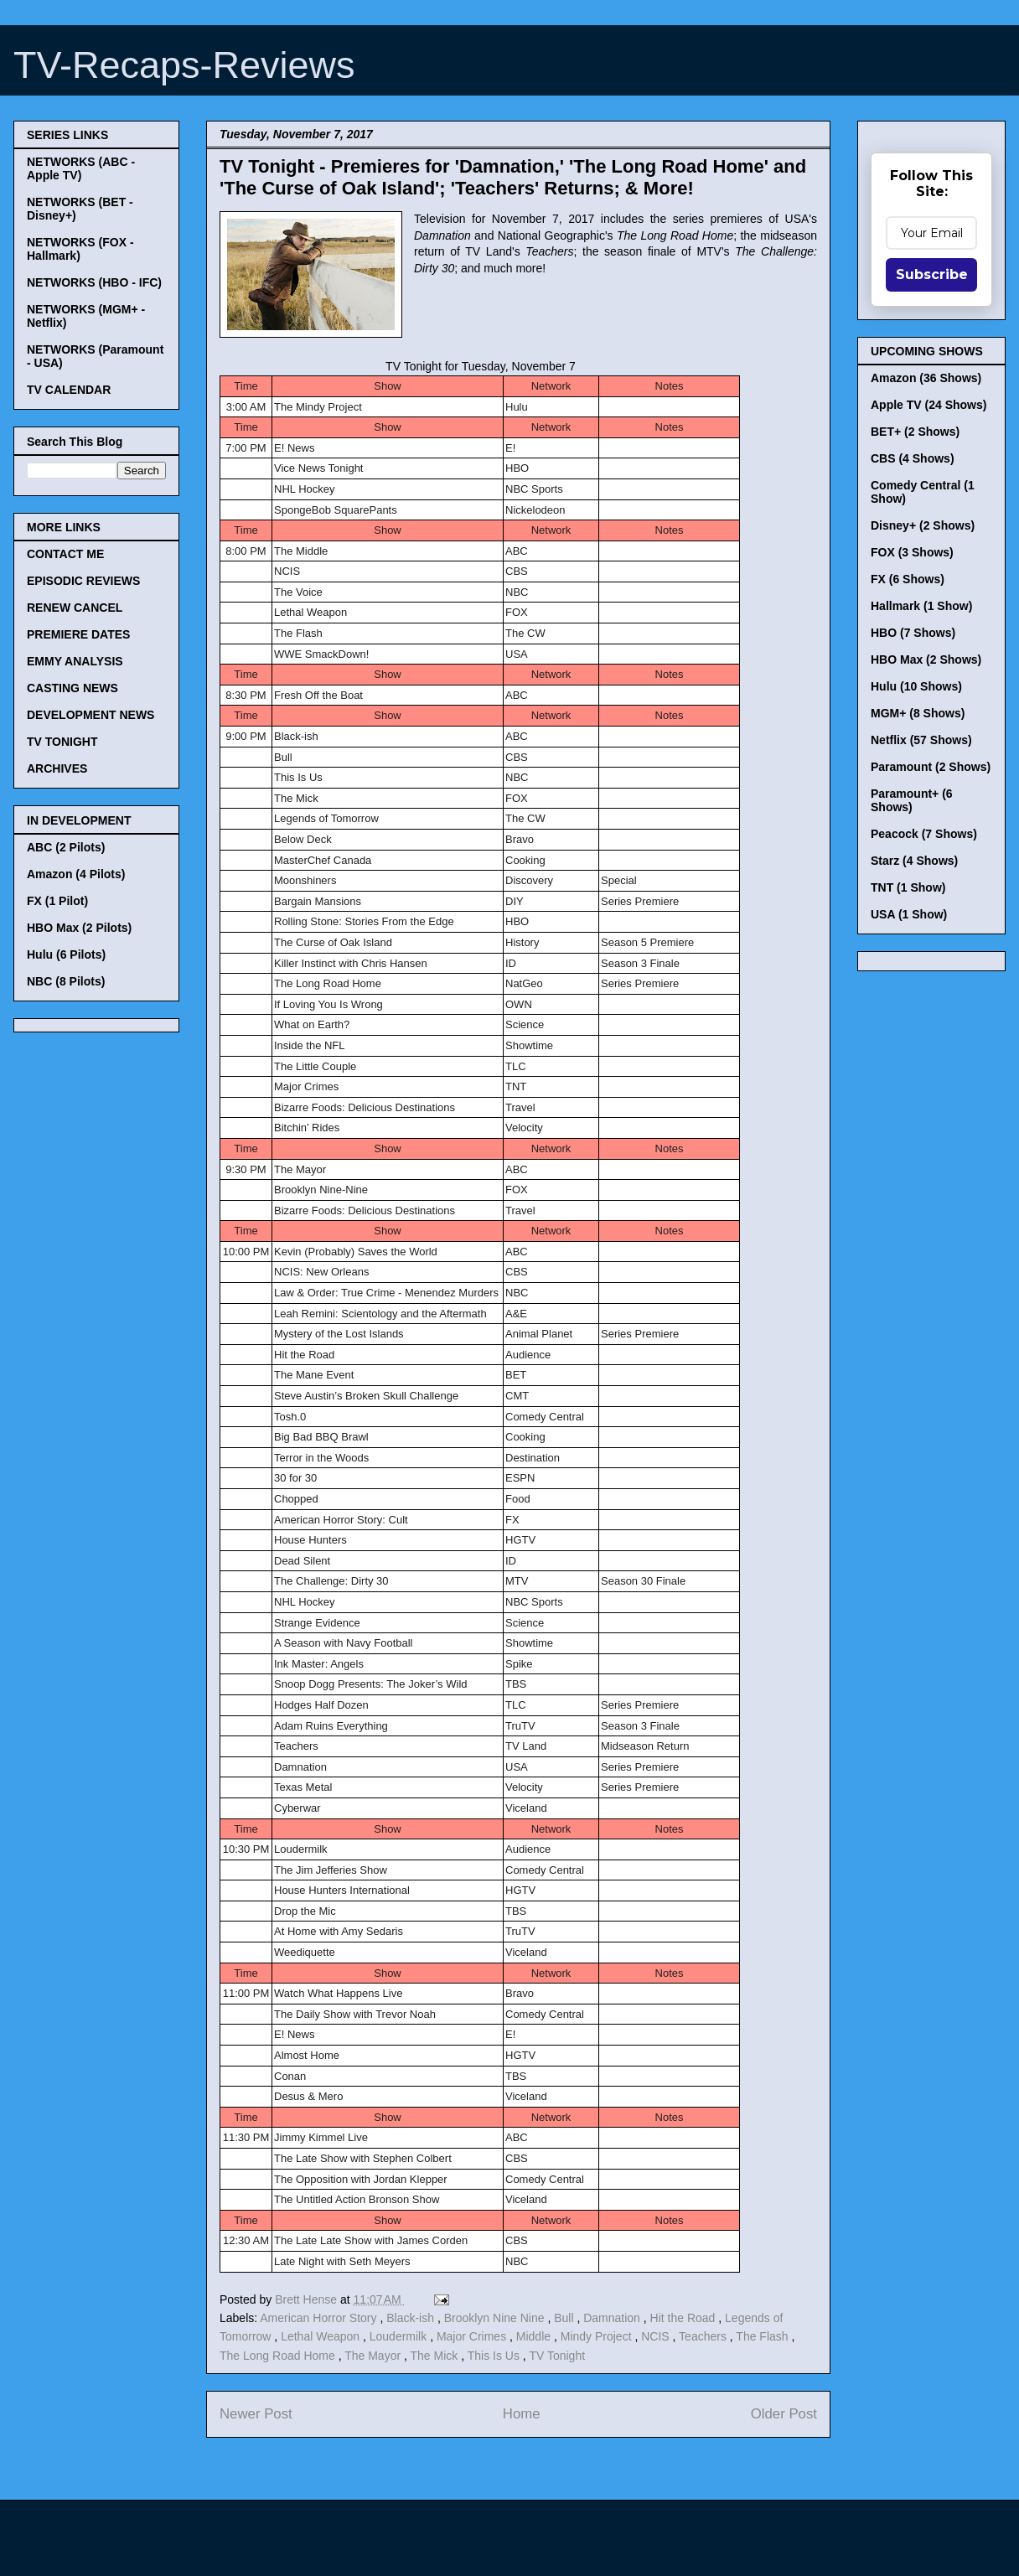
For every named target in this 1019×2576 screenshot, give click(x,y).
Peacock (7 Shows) (924, 834)
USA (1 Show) (909, 914)
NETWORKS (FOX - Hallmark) (80, 248)
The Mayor (374, 2355)
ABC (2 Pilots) (66, 847)
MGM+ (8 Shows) (918, 713)
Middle (535, 2336)
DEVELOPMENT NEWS (90, 715)
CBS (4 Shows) (912, 458)
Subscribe (932, 274)
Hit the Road (684, 2318)
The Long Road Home (279, 2355)
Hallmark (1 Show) (921, 606)
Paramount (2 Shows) (931, 766)
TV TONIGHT (62, 741)
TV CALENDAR (69, 389)
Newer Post (256, 2414)
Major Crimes (473, 2336)
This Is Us (495, 2355)
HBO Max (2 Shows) (926, 659)
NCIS (656, 2336)
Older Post (784, 2414)
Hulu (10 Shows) (916, 686)
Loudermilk (400, 2336)
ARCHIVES (57, 768)
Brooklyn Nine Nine (496, 2318)
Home (522, 2414)
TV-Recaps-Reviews (184, 65)
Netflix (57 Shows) (921, 740)
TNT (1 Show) (908, 887)
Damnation (613, 2318)
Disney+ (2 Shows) (923, 525)
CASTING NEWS (72, 688)
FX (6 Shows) (907, 579)
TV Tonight (557, 2355)
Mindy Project (598, 2336)
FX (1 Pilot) (57, 901)
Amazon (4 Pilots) (76, 874)
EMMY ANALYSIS (75, 661)
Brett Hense (307, 2299)
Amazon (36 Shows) (926, 378)
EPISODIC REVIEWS (83, 580)
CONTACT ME (65, 554)
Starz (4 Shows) (914, 860)
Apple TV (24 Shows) (928, 404)
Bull (565, 2318)
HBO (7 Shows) (913, 632)
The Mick (436, 2355)
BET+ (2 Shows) (915, 431)
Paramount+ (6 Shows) (912, 800)
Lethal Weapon (322, 2336)
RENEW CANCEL (74, 607)
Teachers (704, 2336)
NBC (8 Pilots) (66, 981)
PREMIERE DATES (78, 634)
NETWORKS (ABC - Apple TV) (81, 168)
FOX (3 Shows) (912, 552)
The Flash (763, 2336)
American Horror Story (320, 2318)
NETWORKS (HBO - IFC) (94, 282)
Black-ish (411, 2318)
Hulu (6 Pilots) (66, 954)
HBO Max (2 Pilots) (79, 927)
